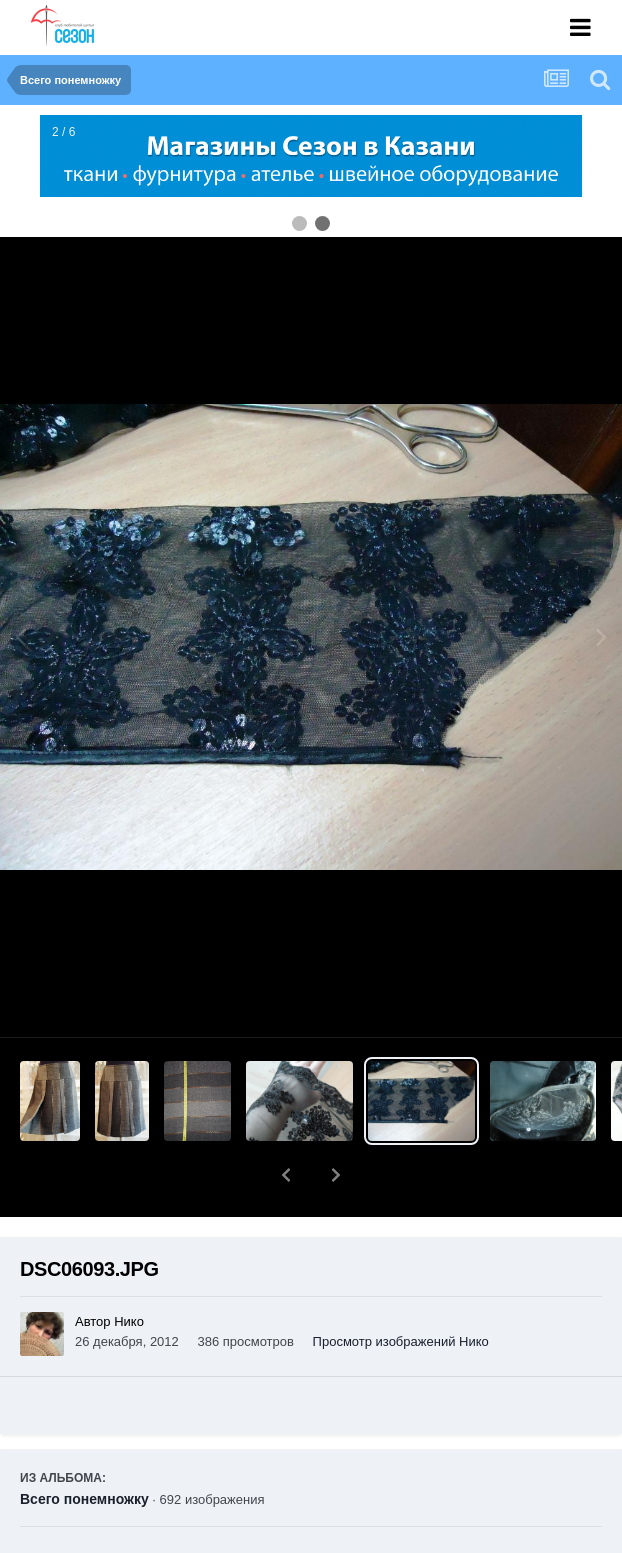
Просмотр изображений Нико (401, 1289)
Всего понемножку (84, 1447)
